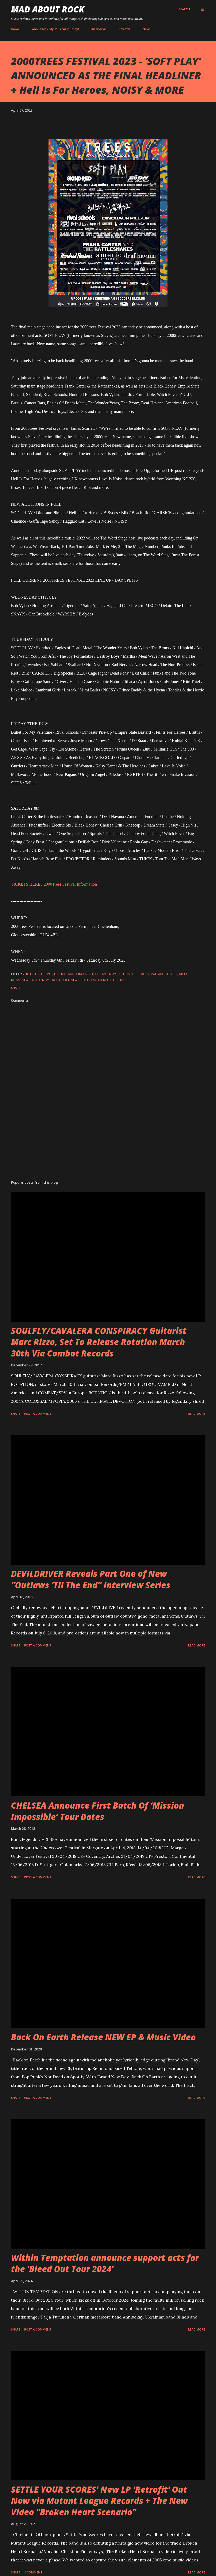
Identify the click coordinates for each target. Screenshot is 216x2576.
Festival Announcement (73, 974)
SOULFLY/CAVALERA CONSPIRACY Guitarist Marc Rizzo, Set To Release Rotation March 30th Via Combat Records (98, 1342)
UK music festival (112, 980)
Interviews (98, 29)
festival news (106, 974)
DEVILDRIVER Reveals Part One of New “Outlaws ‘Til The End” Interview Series (90, 1579)
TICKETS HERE (25, 884)
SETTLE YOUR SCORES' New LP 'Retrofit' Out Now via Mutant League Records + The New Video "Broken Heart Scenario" (99, 2501)
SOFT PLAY (88, 980)
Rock (56, 980)
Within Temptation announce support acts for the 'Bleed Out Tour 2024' (105, 2263)
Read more (196, 1414)
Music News (41, 980)
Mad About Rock (47, 9)
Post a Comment (37, 1414)
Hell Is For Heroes (134, 974)
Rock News (70, 980)
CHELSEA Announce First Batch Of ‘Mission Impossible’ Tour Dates (97, 1811)
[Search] (184, 9)
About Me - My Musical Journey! (55, 29)
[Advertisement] (108, 1143)
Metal (184, 974)
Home (15, 29)
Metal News (20, 980)
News (146, 29)
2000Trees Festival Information (70, 884)
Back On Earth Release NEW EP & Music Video (103, 2037)
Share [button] (15, 988)
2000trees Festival (37, 974)
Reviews (124, 29)
